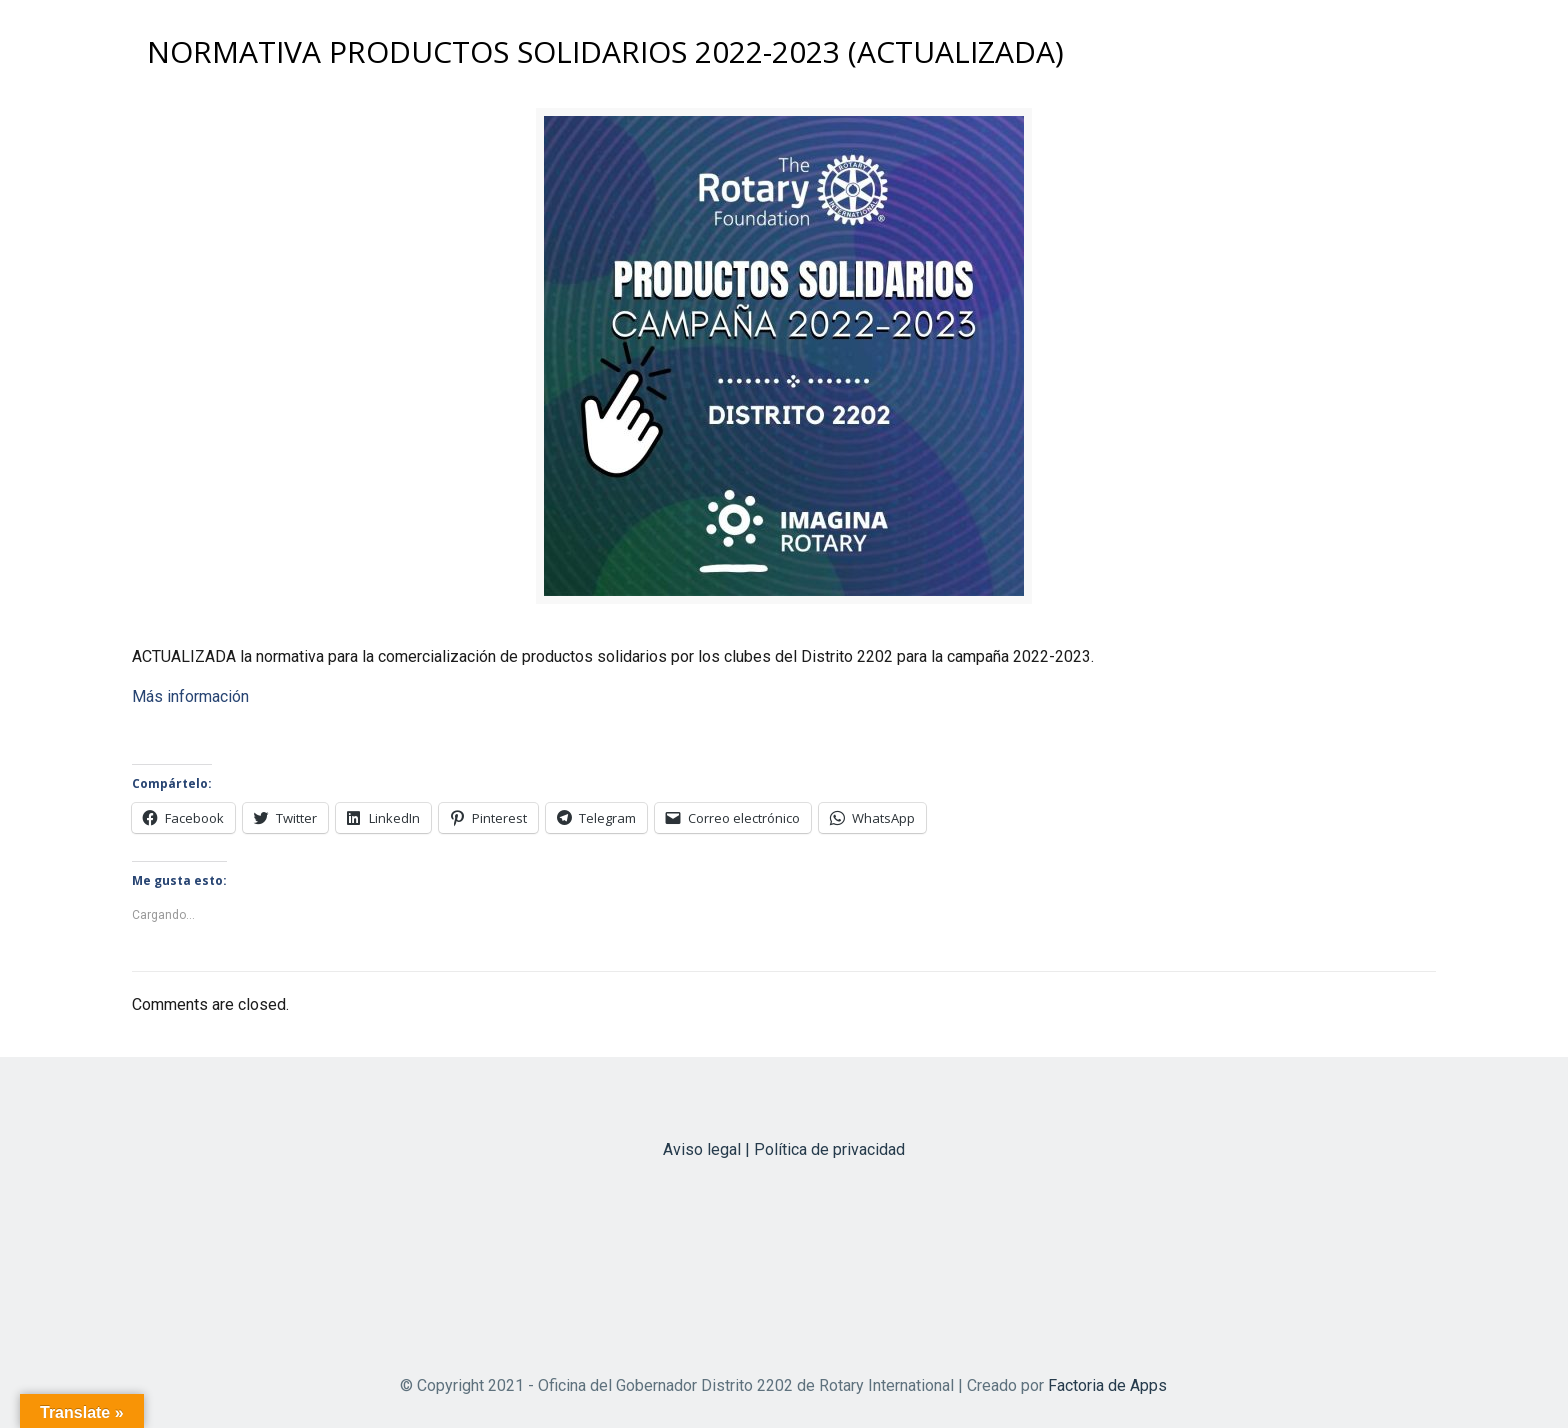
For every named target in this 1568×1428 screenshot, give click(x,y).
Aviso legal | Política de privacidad (784, 1149)
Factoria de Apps (1107, 1385)
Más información (190, 696)
